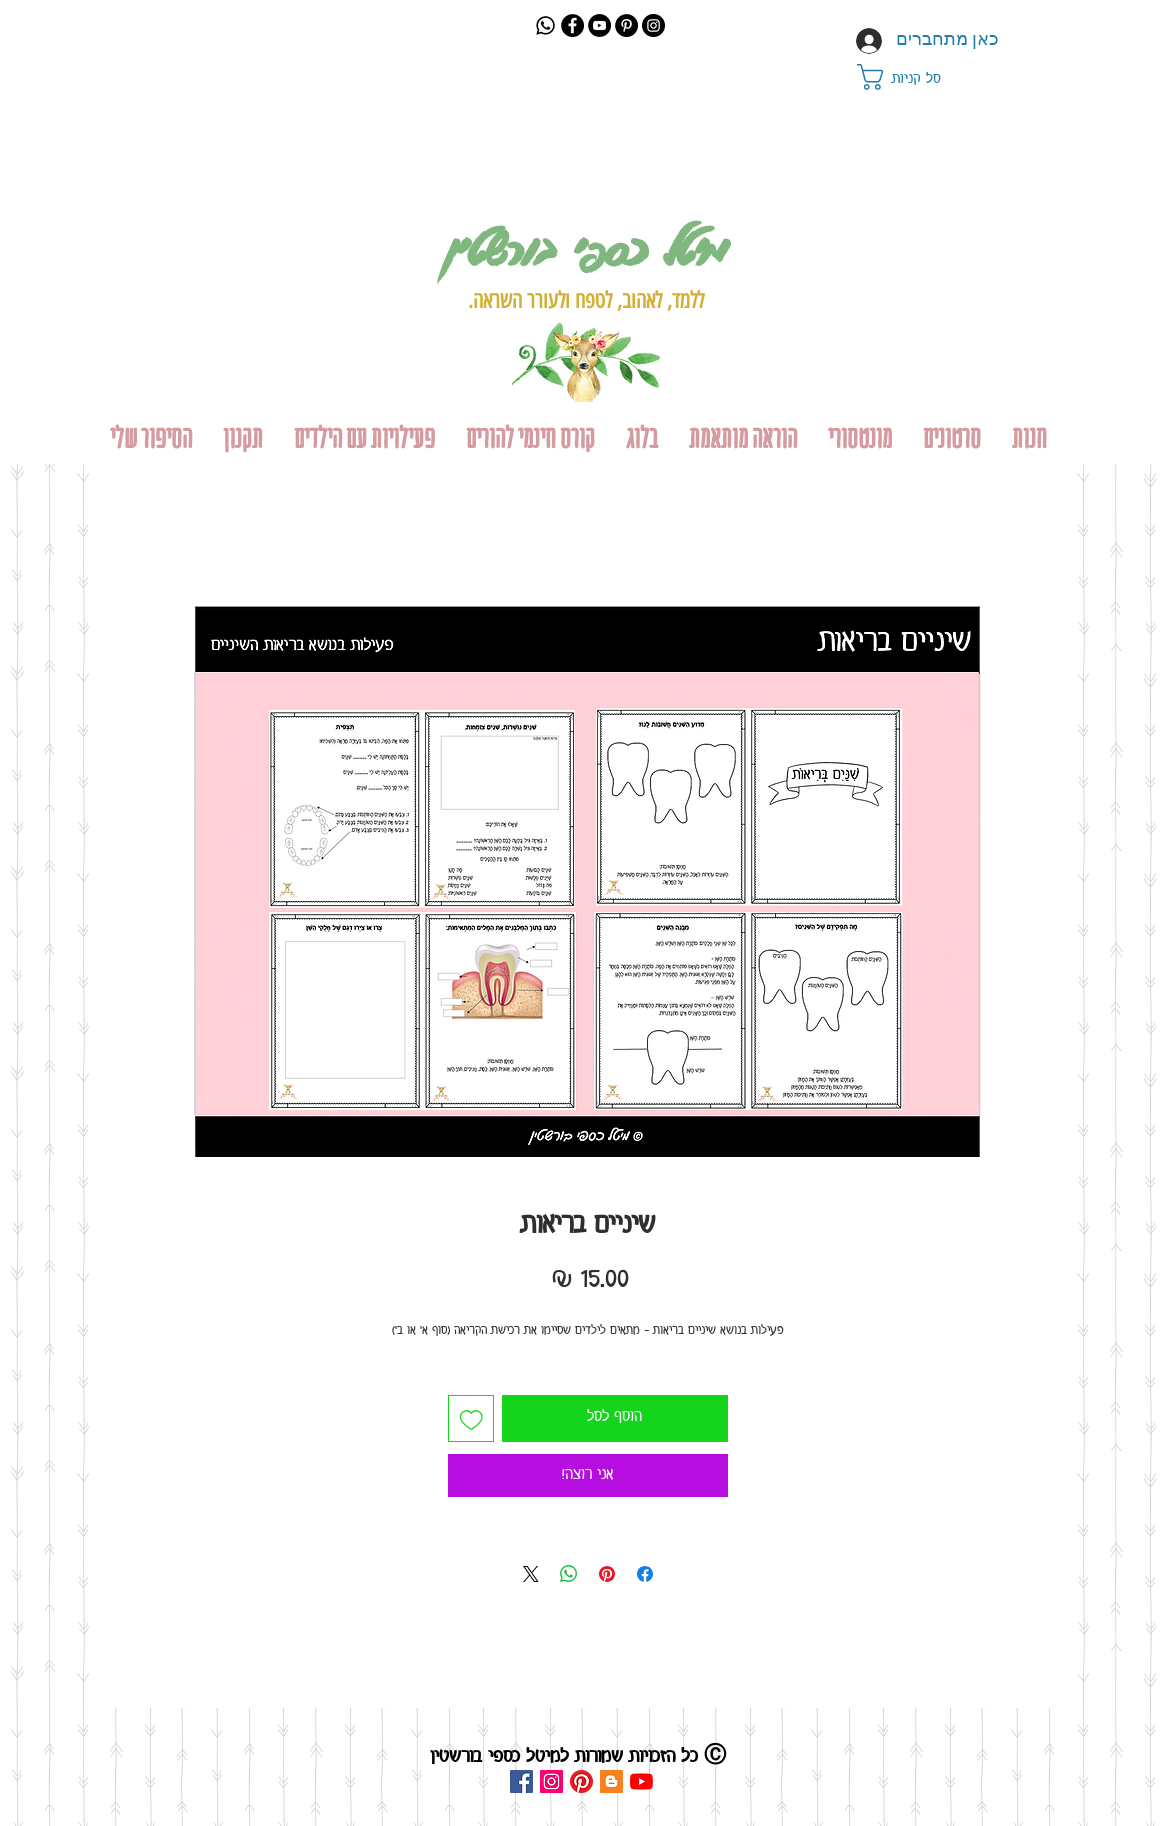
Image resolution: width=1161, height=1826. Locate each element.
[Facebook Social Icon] (521, 1781)
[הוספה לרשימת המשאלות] (471, 1418)
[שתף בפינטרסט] (607, 1574)
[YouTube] (599, 25)
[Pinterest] (626, 25)
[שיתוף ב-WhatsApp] (569, 1574)
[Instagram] (653, 25)
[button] (917, 77)
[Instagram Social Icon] (551, 1781)
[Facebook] (572, 25)
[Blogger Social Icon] (611, 1781)
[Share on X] (531, 1574)
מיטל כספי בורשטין (585, 248)
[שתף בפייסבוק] (645, 1574)
